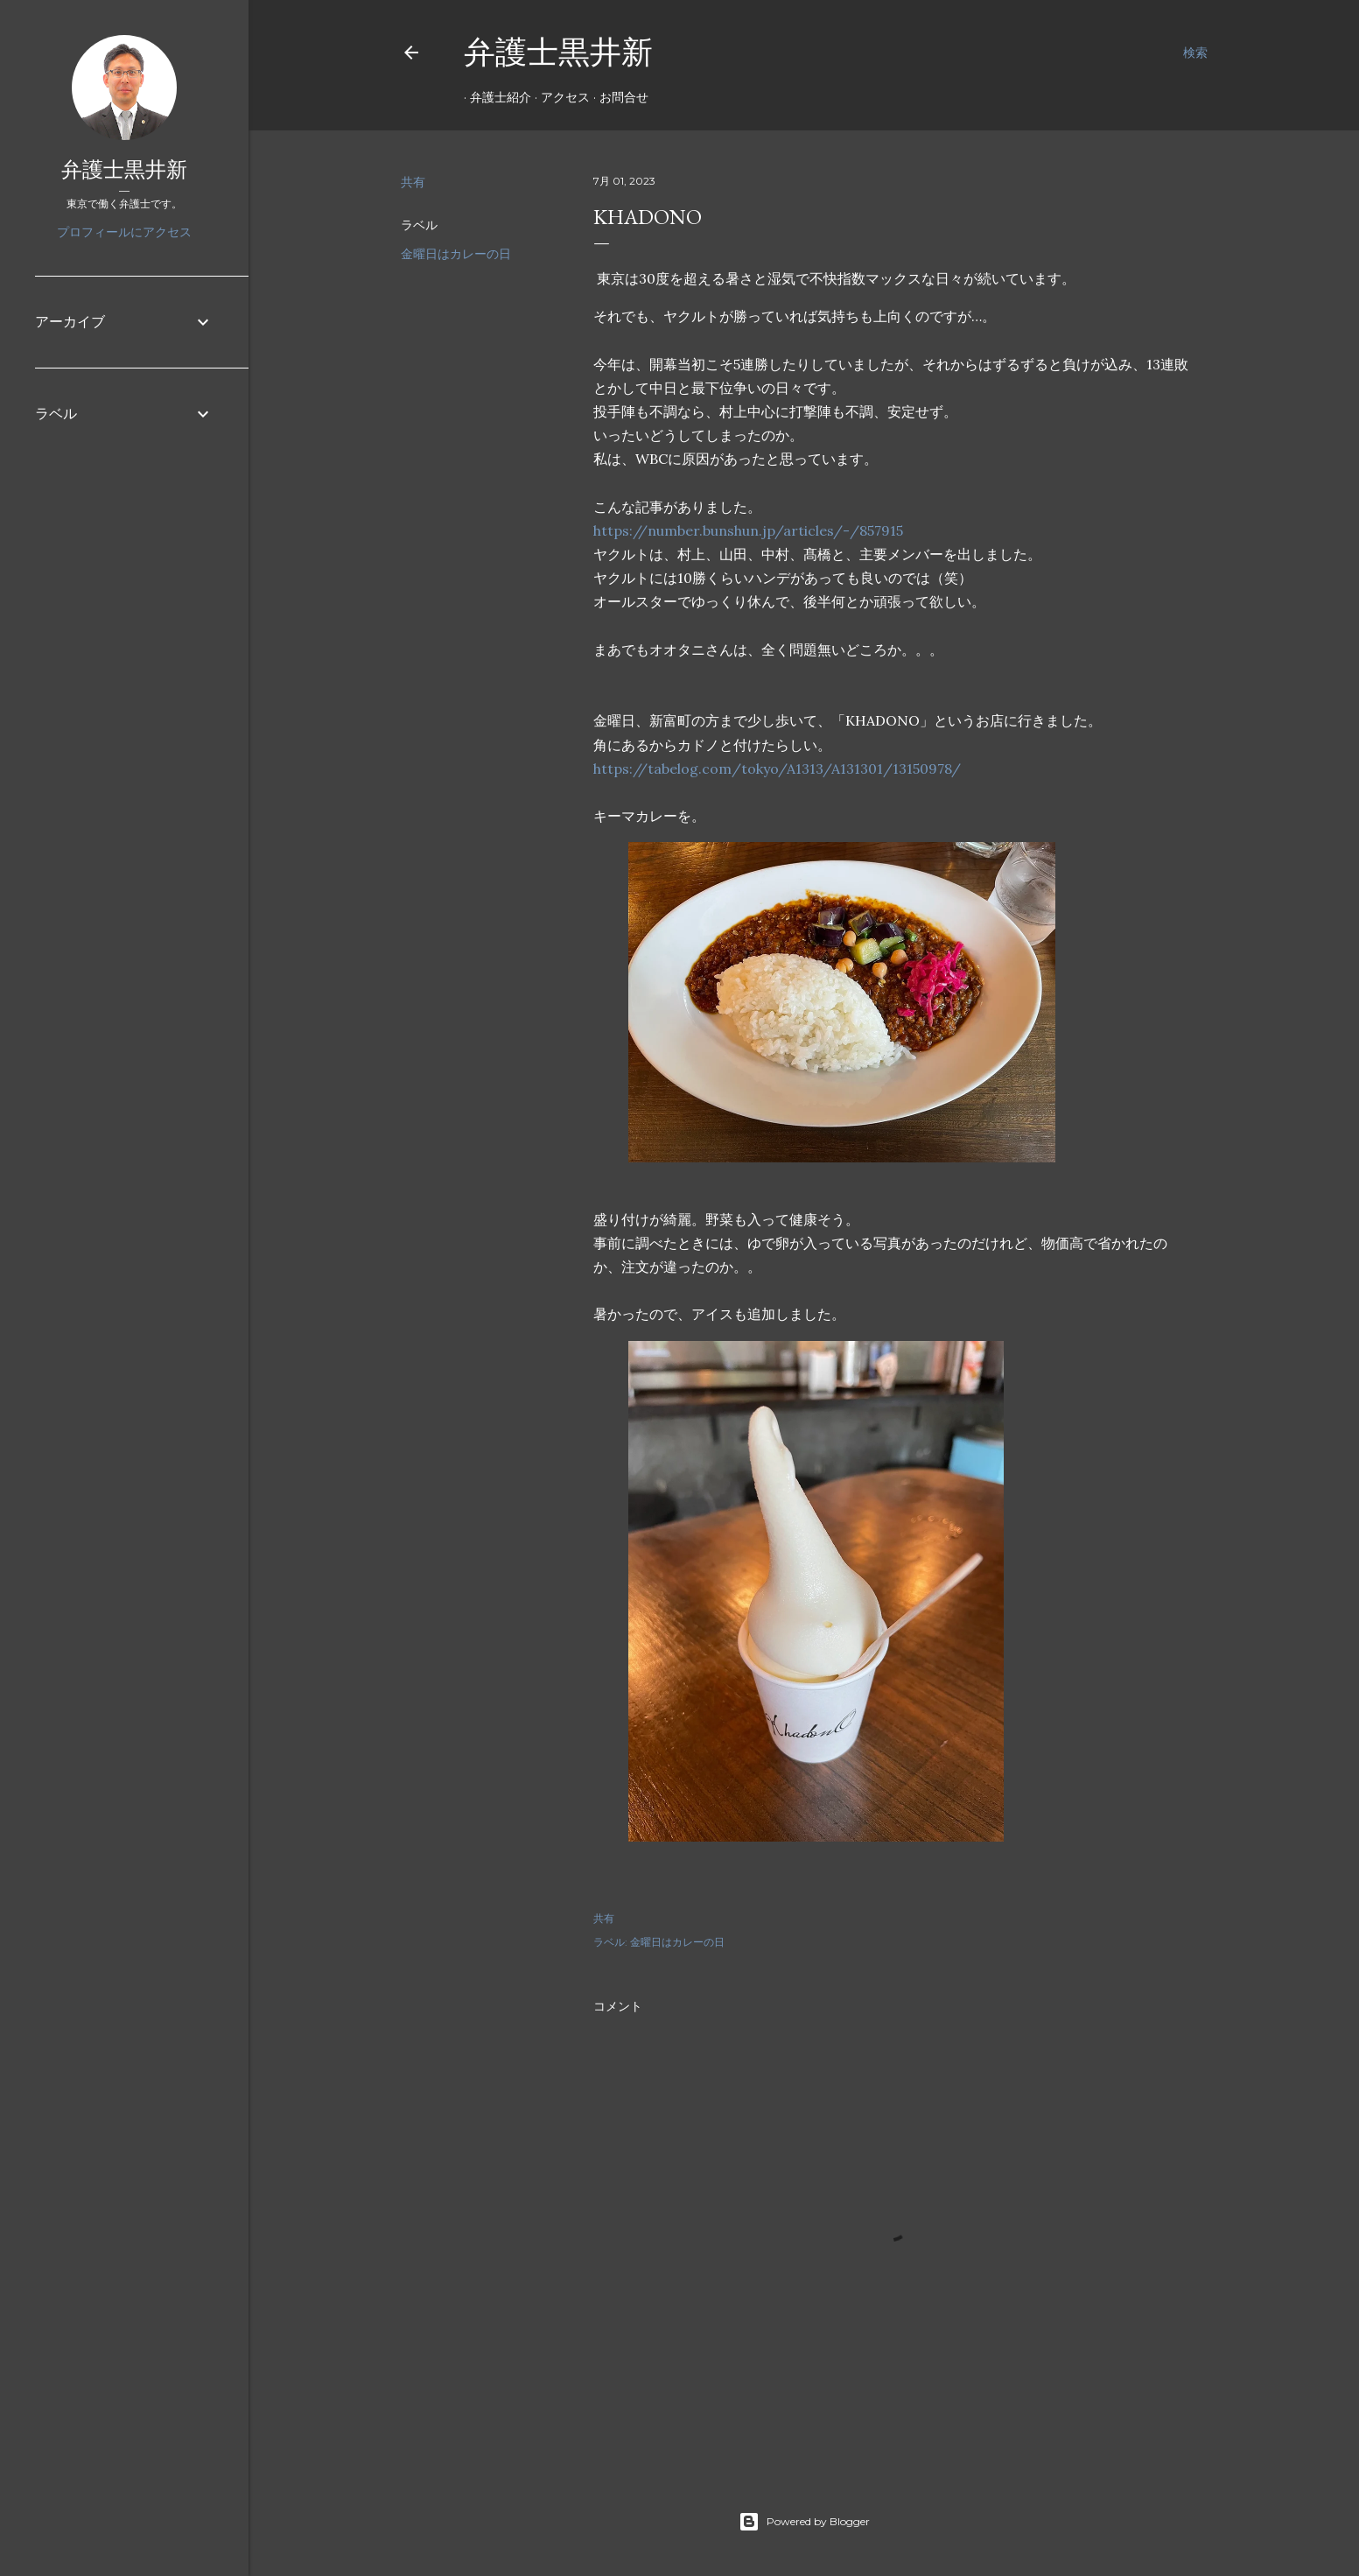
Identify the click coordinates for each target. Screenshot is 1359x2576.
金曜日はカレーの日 (456, 254)
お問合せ (617, 97)
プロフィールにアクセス (124, 232)
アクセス (559, 97)
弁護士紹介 (494, 97)
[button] (841, 1005)
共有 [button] (413, 182)
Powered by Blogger (804, 2521)
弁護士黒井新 (558, 52)
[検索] (1195, 53)
